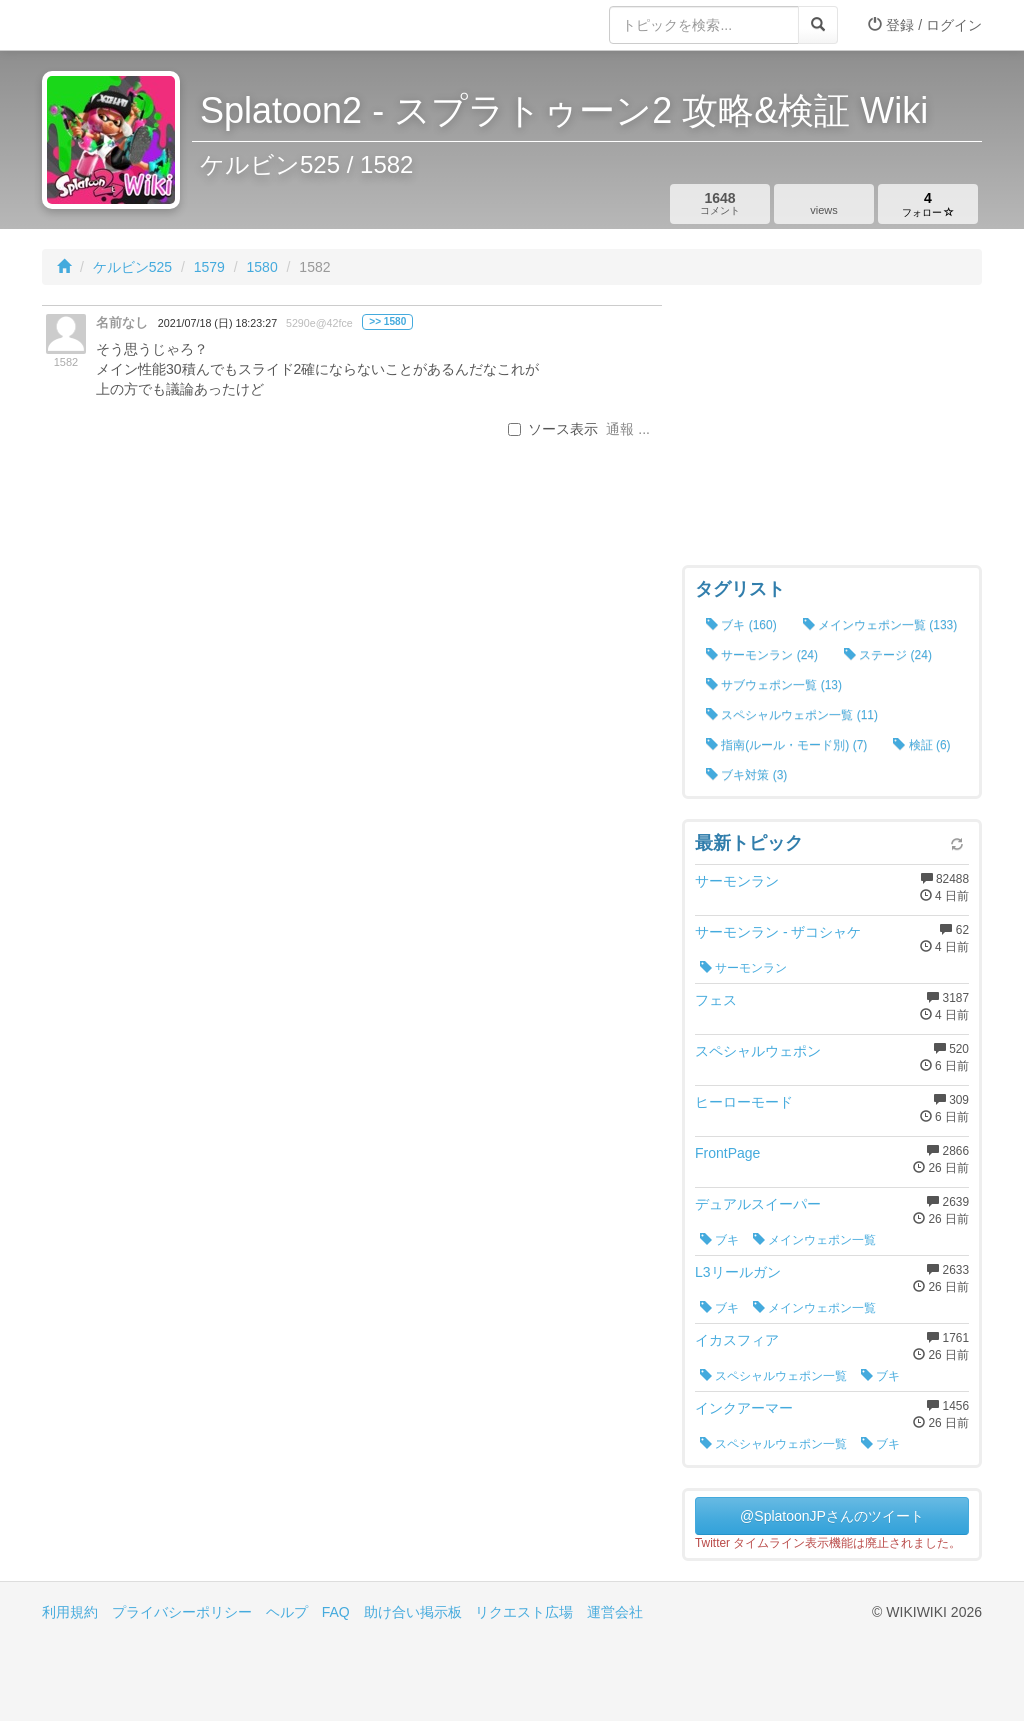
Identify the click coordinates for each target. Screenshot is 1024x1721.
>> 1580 (387, 321)
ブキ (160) (741, 625)
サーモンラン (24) (762, 655)
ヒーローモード (744, 1102)
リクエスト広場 (524, 1612)
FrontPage (727, 1153)
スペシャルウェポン (758, 1051)
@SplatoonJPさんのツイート (832, 1516)
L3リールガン (738, 1272)
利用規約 (70, 1612)
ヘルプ (287, 1612)
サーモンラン (737, 881)
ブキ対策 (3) (746, 775)
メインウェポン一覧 (814, 1240)
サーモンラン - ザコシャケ (778, 932)
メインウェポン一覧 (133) (880, 625)
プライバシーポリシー (182, 1612)
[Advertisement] (832, 430)
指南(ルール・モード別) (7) (786, 745)
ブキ (719, 1240)
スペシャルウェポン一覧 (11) (792, 715)
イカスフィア (737, 1340)
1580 (262, 267)
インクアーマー (744, 1408)
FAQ (336, 1612)
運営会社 (615, 1612)
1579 (209, 267)
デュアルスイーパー (758, 1204)
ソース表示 (553, 429)
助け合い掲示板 (413, 1612)
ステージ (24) (888, 655)
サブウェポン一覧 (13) (774, 685)
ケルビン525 (132, 267)
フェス (716, 1000)
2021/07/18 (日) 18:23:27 (217, 323)
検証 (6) (921, 745)
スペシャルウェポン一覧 (773, 1376)
